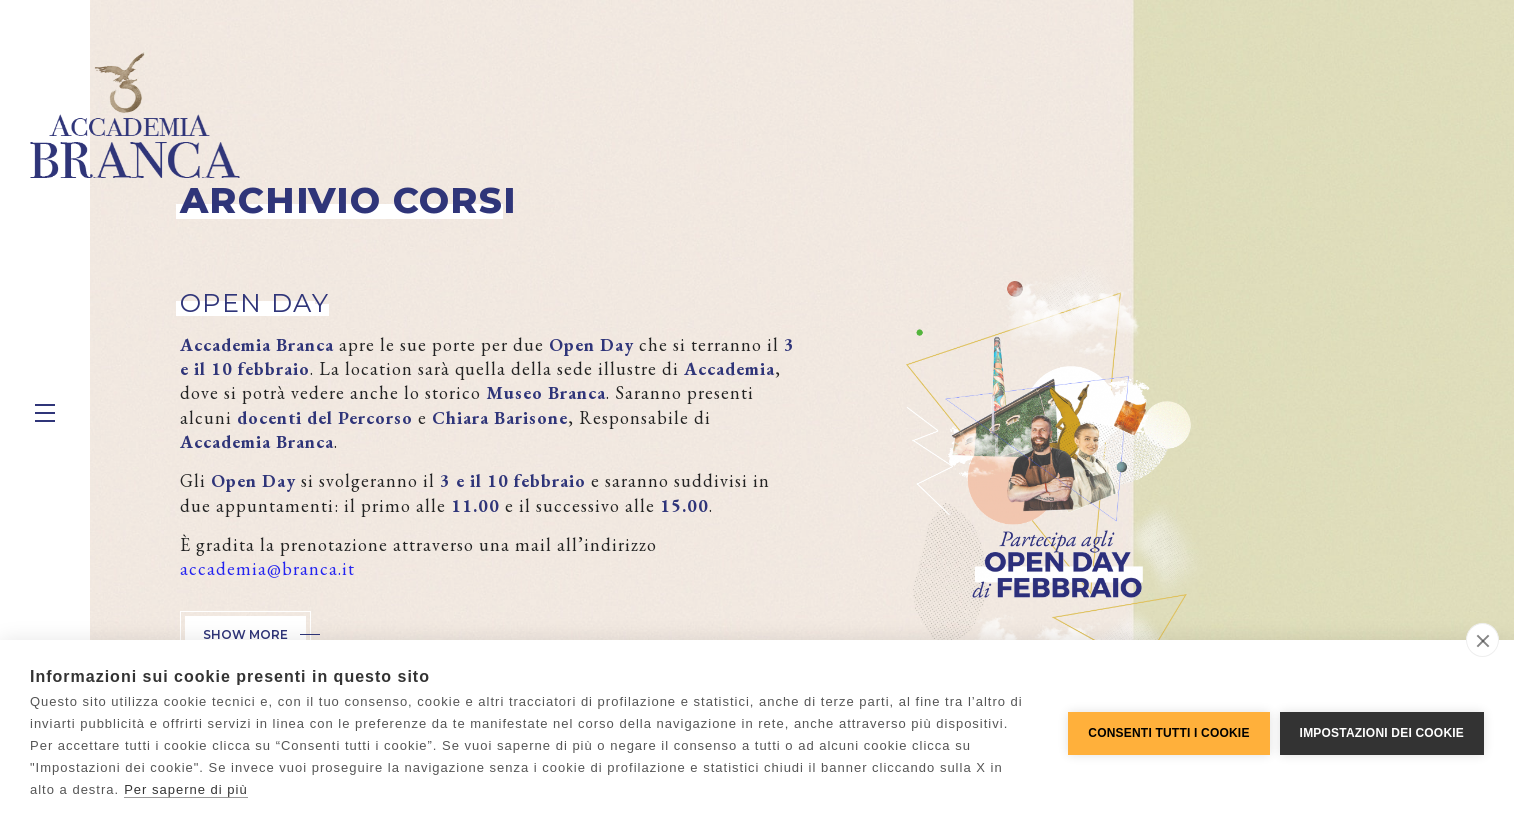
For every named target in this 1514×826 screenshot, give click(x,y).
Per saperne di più (186, 789)
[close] (1482, 640)
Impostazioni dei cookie (1382, 733)
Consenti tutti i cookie (1168, 733)
